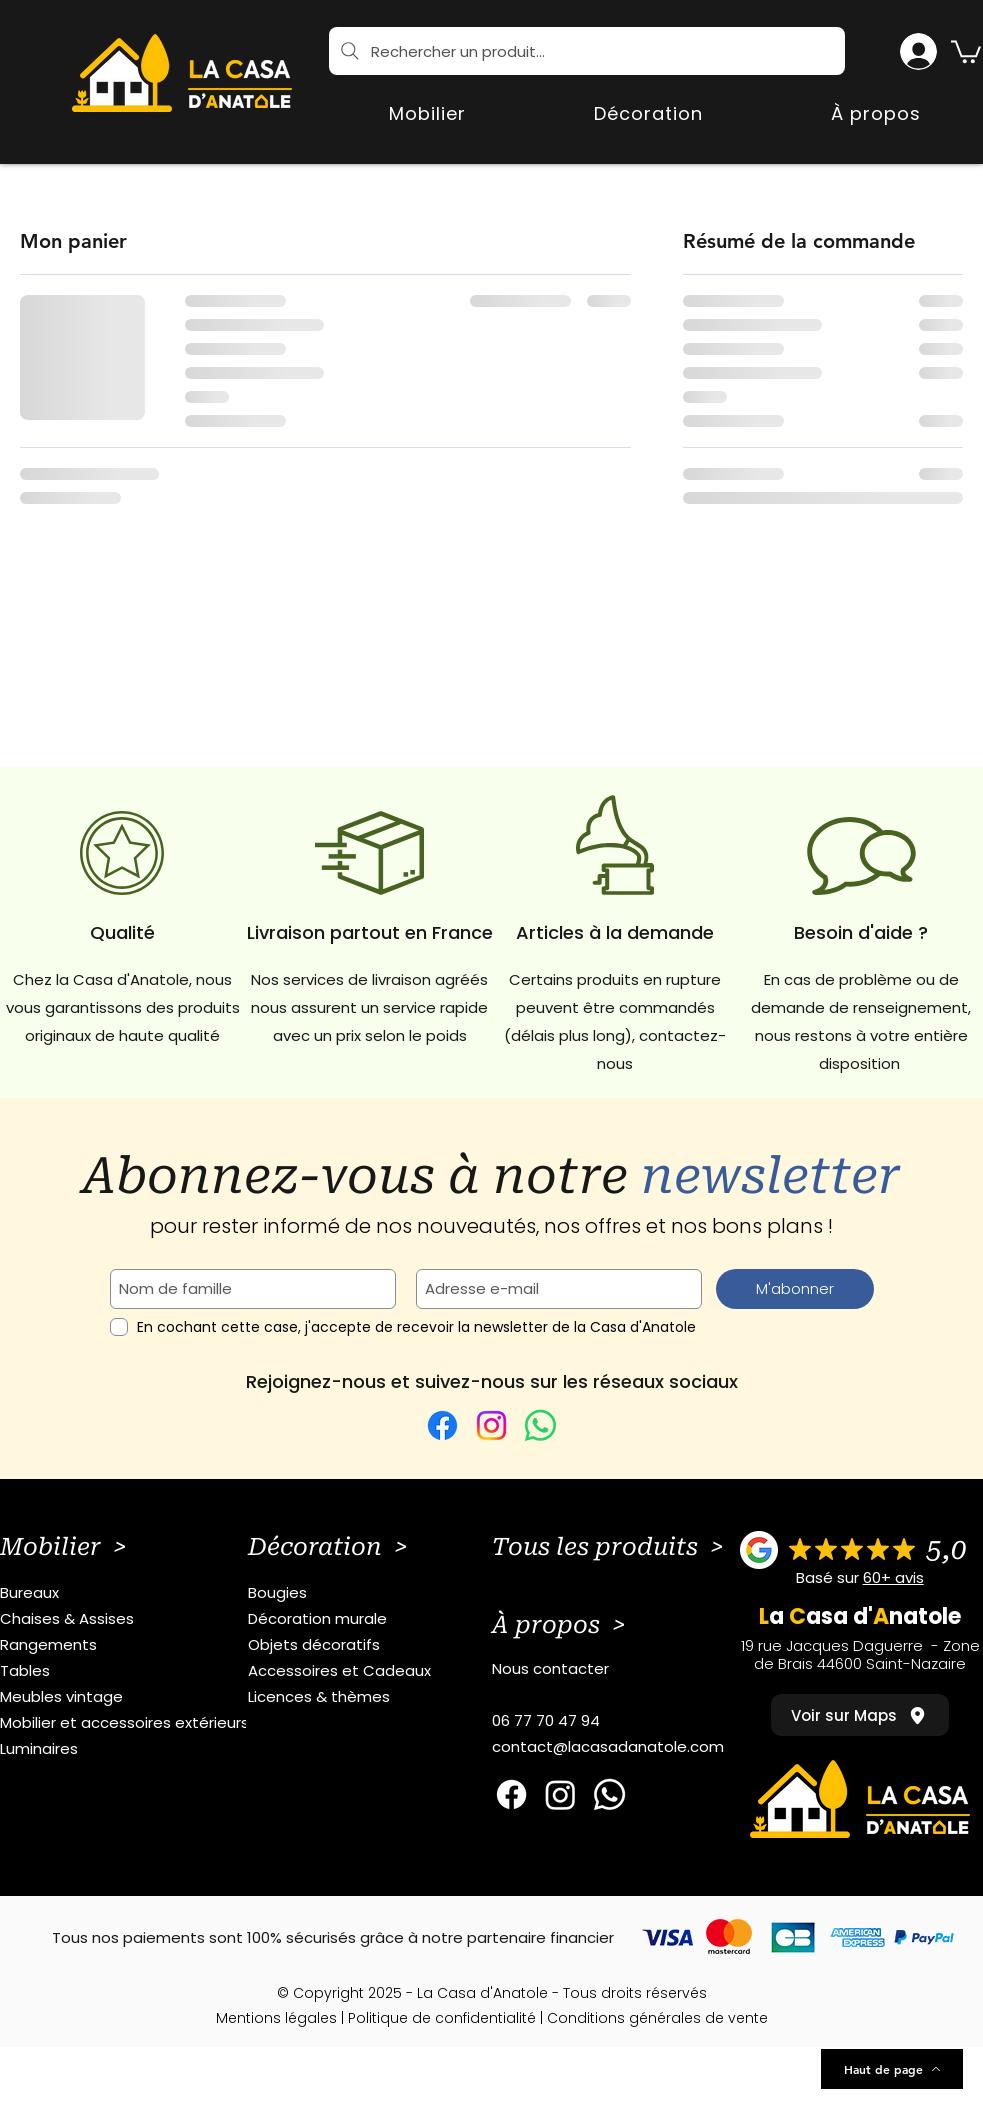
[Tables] (133, 1671)
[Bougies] (381, 1593)
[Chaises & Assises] (133, 1619)
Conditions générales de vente (657, 2018)
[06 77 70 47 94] (625, 1721)
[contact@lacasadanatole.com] (625, 1747)
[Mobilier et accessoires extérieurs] (133, 1723)
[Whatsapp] (609, 1794)
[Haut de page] (892, 2069)
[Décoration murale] (381, 1619)
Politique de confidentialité (442, 2018)
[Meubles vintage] (133, 1697)
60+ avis (893, 1577)
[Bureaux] (133, 1593)
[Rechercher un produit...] (587, 51)
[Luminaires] (133, 1749)
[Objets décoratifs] (381, 1645)
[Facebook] (442, 1425)
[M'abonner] (795, 1289)
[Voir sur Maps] (860, 1715)
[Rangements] (133, 1645)
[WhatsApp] (540, 1425)
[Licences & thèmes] (381, 1697)
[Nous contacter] (625, 1669)
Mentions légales (276, 2018)
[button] (966, 50)
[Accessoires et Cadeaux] (381, 1671)
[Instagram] (491, 1425)
